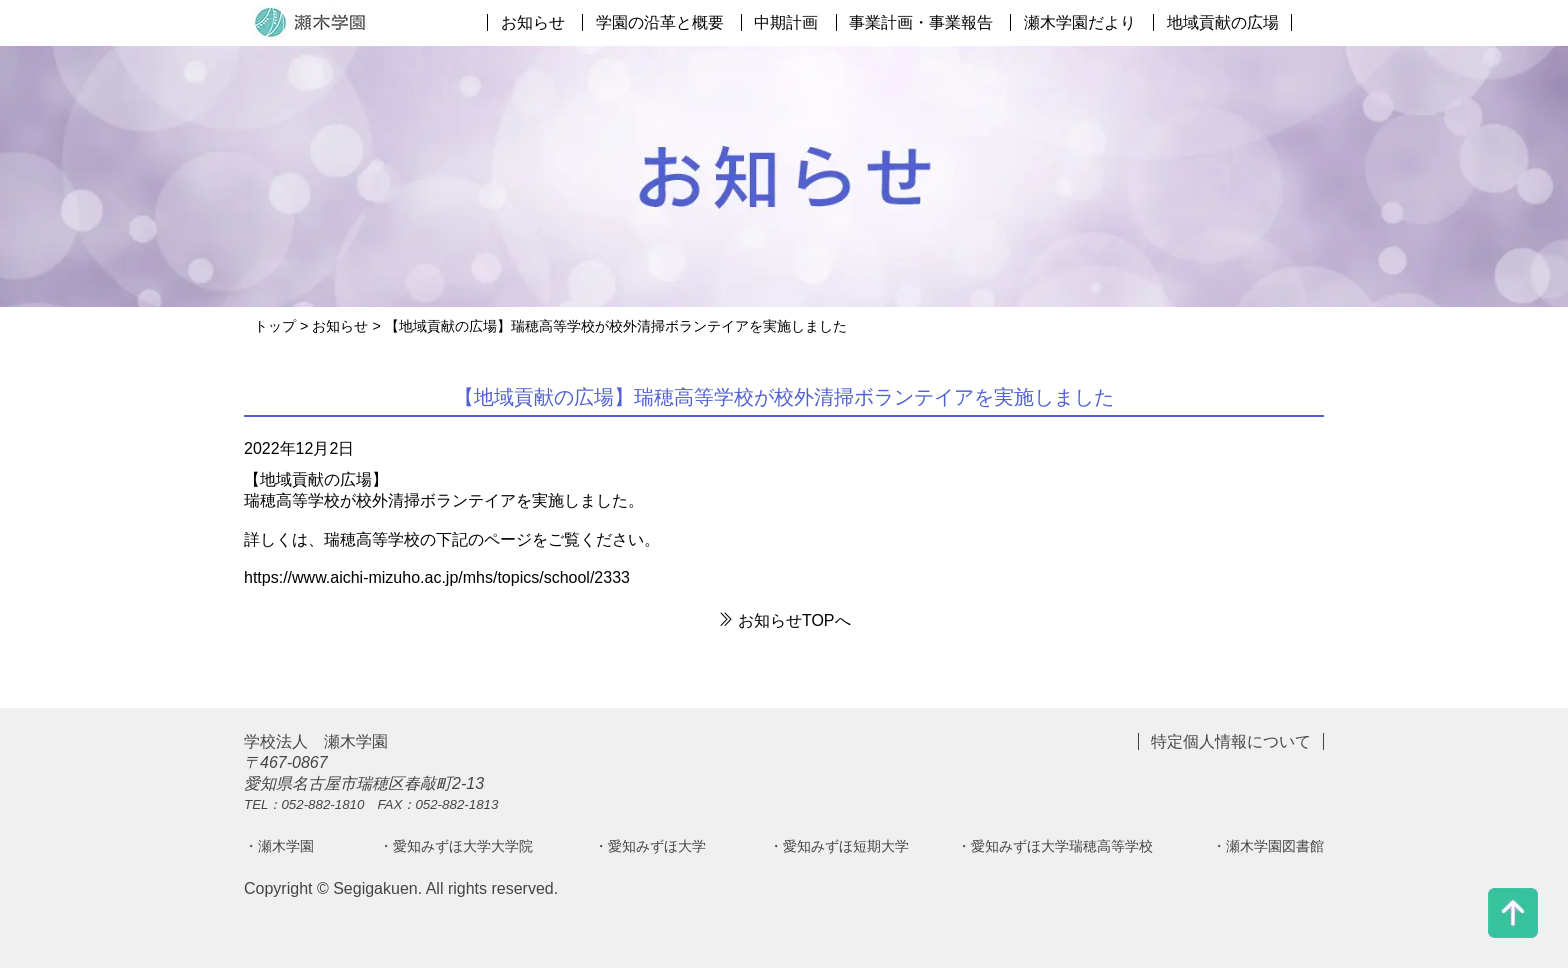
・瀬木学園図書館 (1268, 846)
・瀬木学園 (279, 846)
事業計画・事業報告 (921, 22)
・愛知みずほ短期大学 (839, 846)
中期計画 (786, 22)
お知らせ (533, 22)
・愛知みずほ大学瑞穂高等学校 (1055, 846)
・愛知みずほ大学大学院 (456, 846)
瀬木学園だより (1080, 22)
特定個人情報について (1231, 741)
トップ (275, 326)
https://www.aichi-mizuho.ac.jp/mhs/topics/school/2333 (437, 577)
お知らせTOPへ (783, 620)
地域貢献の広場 (1223, 22)
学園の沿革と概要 (660, 22)
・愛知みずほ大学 (650, 846)
